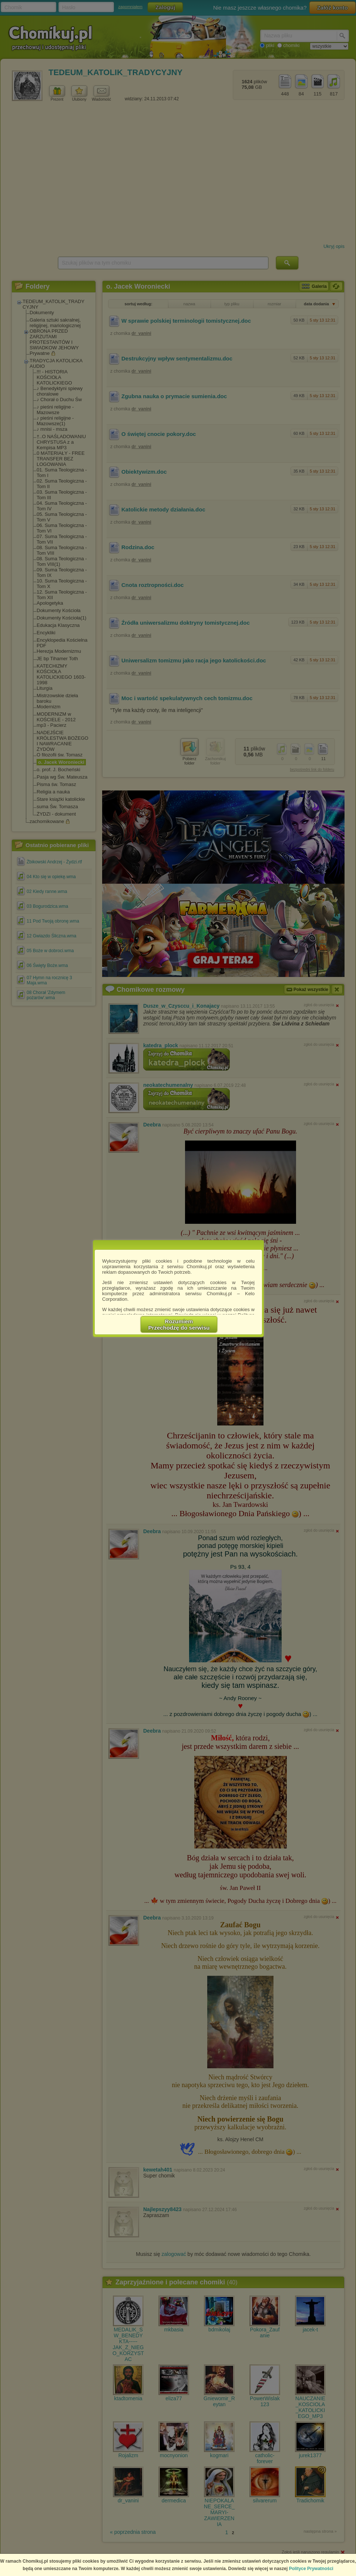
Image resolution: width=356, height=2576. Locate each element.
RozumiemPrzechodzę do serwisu (179, 1324)
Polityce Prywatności (311, 2568)
